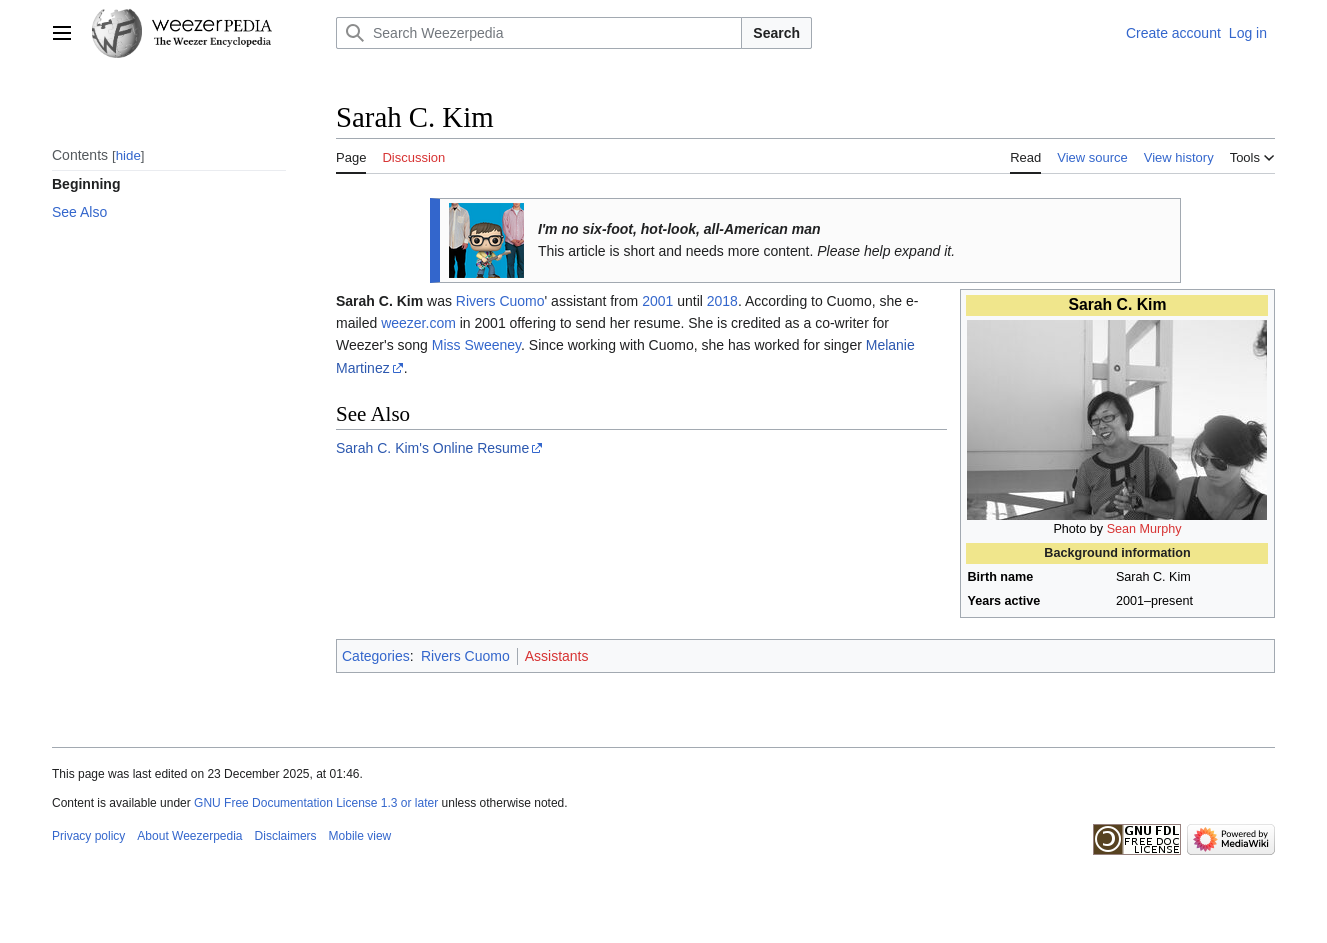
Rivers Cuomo (500, 301)
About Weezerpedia (189, 836)
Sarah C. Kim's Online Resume (432, 448)
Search (776, 33)
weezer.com (418, 323)
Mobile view (360, 836)
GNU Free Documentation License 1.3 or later (316, 803)
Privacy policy (88, 836)
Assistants (557, 656)
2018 (722, 301)
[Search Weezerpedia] (539, 33)
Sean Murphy (1144, 529)
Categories (376, 656)
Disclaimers (286, 836)
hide (128, 155)
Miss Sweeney (476, 345)
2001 (657, 301)
